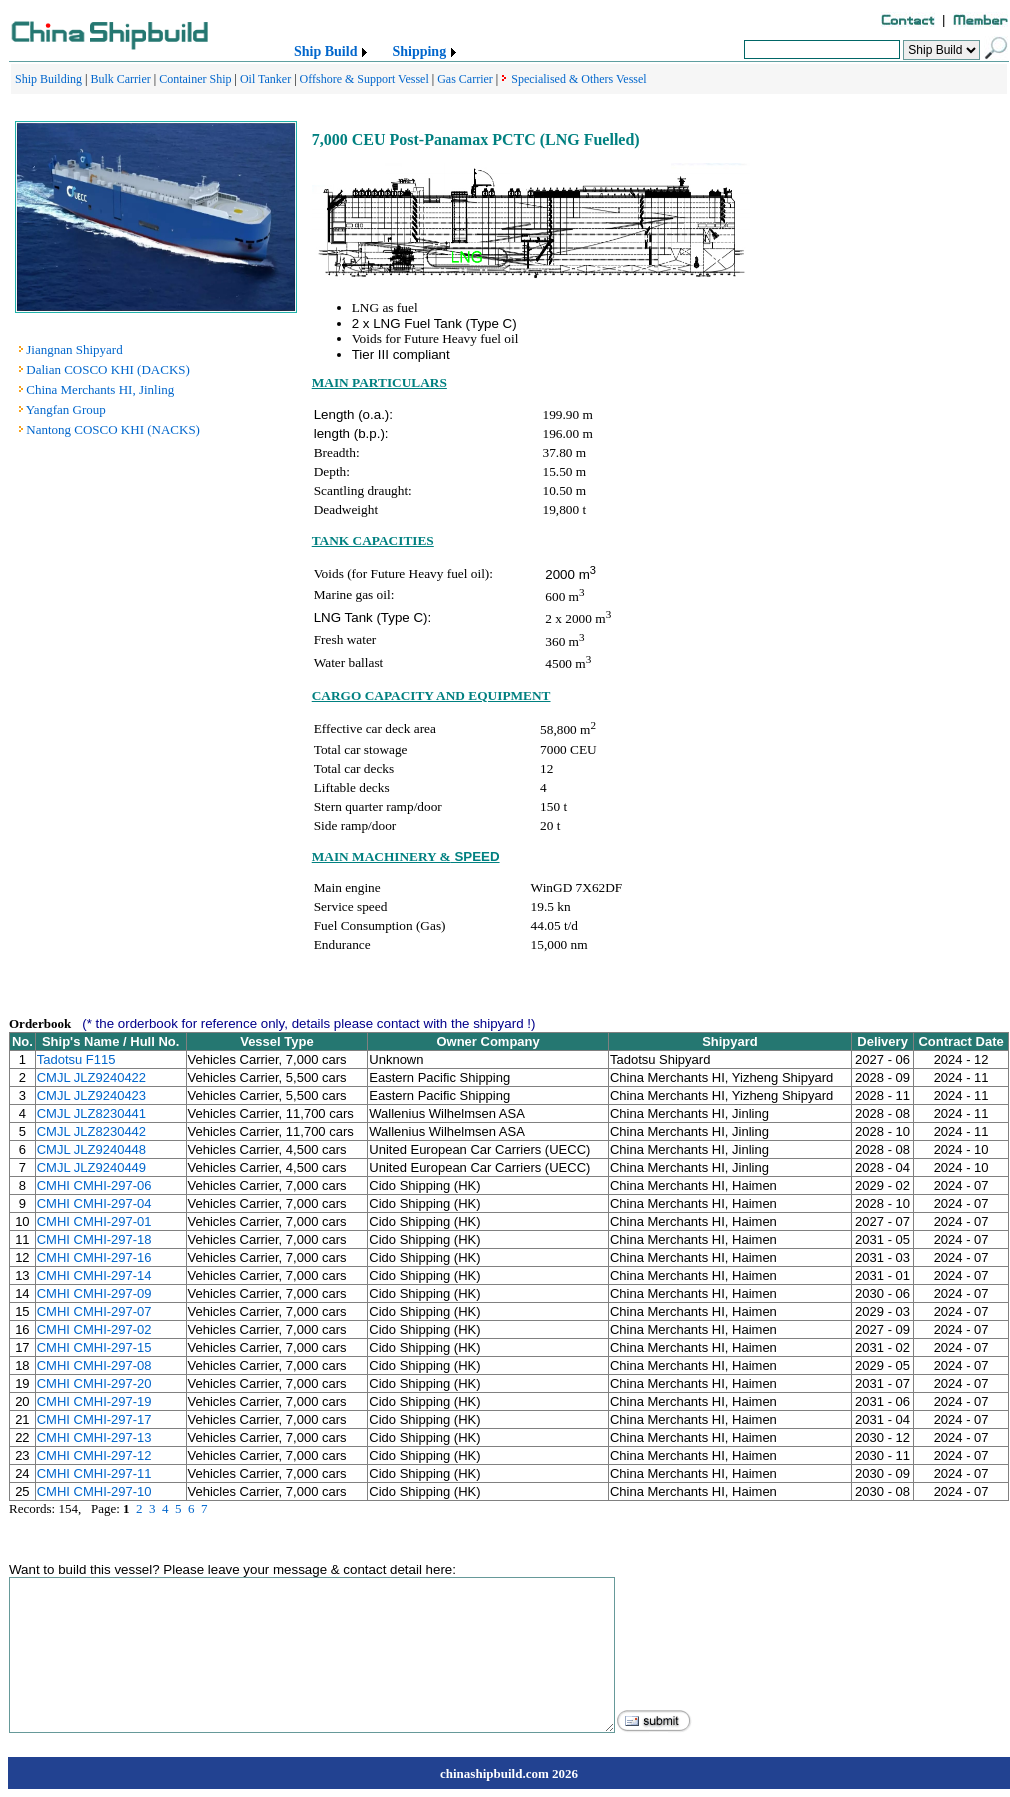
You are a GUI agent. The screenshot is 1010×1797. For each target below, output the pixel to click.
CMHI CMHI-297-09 (94, 1293)
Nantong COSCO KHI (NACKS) (113, 429)
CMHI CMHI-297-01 (94, 1221)
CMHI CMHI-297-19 (94, 1401)
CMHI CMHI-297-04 (94, 1203)
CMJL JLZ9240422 (91, 1077)
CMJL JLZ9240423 (91, 1095)
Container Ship (195, 79)
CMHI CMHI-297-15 (94, 1347)
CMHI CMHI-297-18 (94, 1239)
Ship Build (325, 51)
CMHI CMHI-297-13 (94, 1437)
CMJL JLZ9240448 (91, 1149)
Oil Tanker (265, 79)
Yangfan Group (66, 409)
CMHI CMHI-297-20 (94, 1383)
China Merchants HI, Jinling (100, 389)
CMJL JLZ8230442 (91, 1131)
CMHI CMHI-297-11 (94, 1473)
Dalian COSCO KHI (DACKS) (108, 369)
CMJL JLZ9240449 (91, 1167)
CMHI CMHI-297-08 (94, 1365)
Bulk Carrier (120, 79)
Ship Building (48, 79)
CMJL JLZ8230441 (91, 1113)
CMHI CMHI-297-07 (94, 1311)
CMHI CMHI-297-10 (94, 1491)
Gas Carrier (465, 79)
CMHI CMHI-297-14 (94, 1275)
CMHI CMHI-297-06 (94, 1185)
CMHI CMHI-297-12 (94, 1455)
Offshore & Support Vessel (364, 79)
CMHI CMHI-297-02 (94, 1329)
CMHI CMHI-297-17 (94, 1419)
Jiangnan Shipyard (74, 349)
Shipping (419, 51)
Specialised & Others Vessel (578, 79)
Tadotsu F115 (76, 1059)
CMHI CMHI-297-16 (94, 1257)
